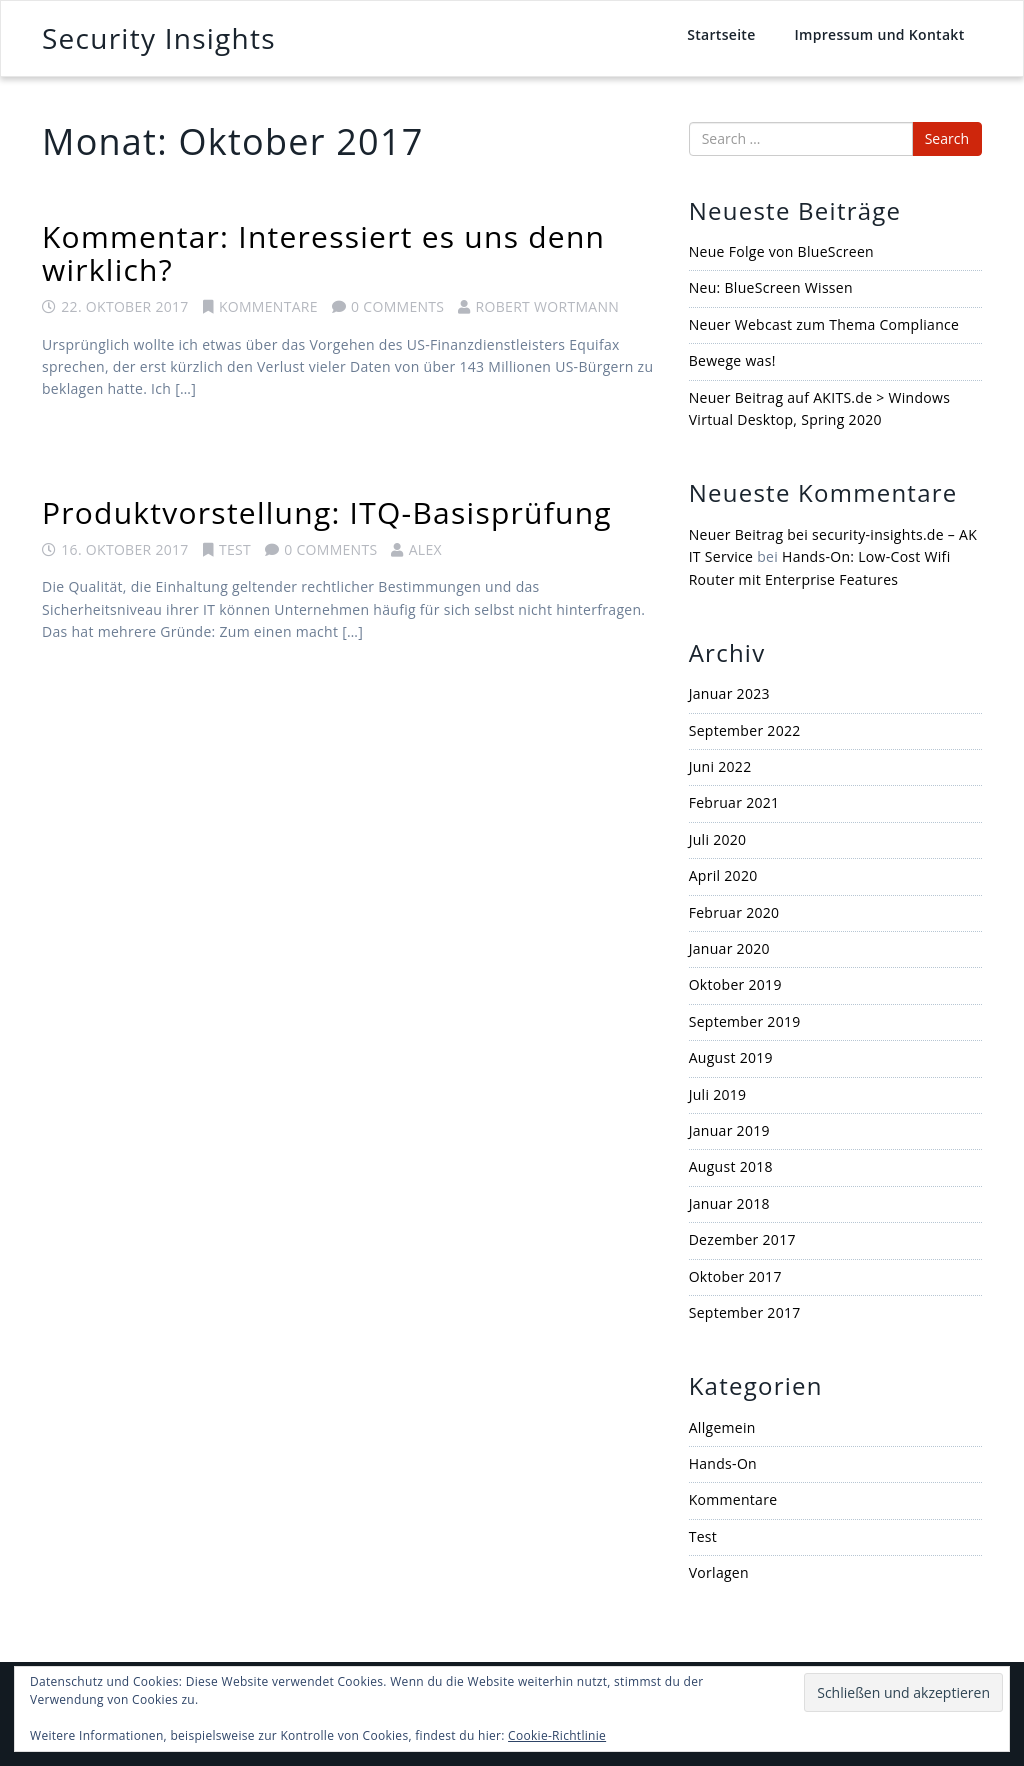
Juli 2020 (718, 839)
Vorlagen (719, 1572)
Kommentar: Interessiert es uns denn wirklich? (323, 253)
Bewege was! (732, 360)
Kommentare (268, 306)
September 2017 (745, 1312)
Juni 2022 (720, 766)
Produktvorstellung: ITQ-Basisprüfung (327, 512)
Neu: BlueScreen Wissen (771, 287)
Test (235, 549)
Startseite (721, 34)
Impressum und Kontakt (879, 34)
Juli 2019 (718, 1094)
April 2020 (723, 875)
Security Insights (159, 38)
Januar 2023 (729, 693)
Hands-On (723, 1463)
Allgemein (722, 1427)
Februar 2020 (734, 912)
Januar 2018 (729, 1203)
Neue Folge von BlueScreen (781, 251)
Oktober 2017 (735, 1276)
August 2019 (731, 1057)
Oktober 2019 (735, 984)
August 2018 (731, 1166)
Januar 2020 (729, 948)
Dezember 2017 (742, 1239)
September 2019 (745, 1021)
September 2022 (745, 730)
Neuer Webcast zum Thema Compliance (824, 324)
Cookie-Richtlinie (557, 1735)
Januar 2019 (729, 1130)
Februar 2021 (734, 802)
